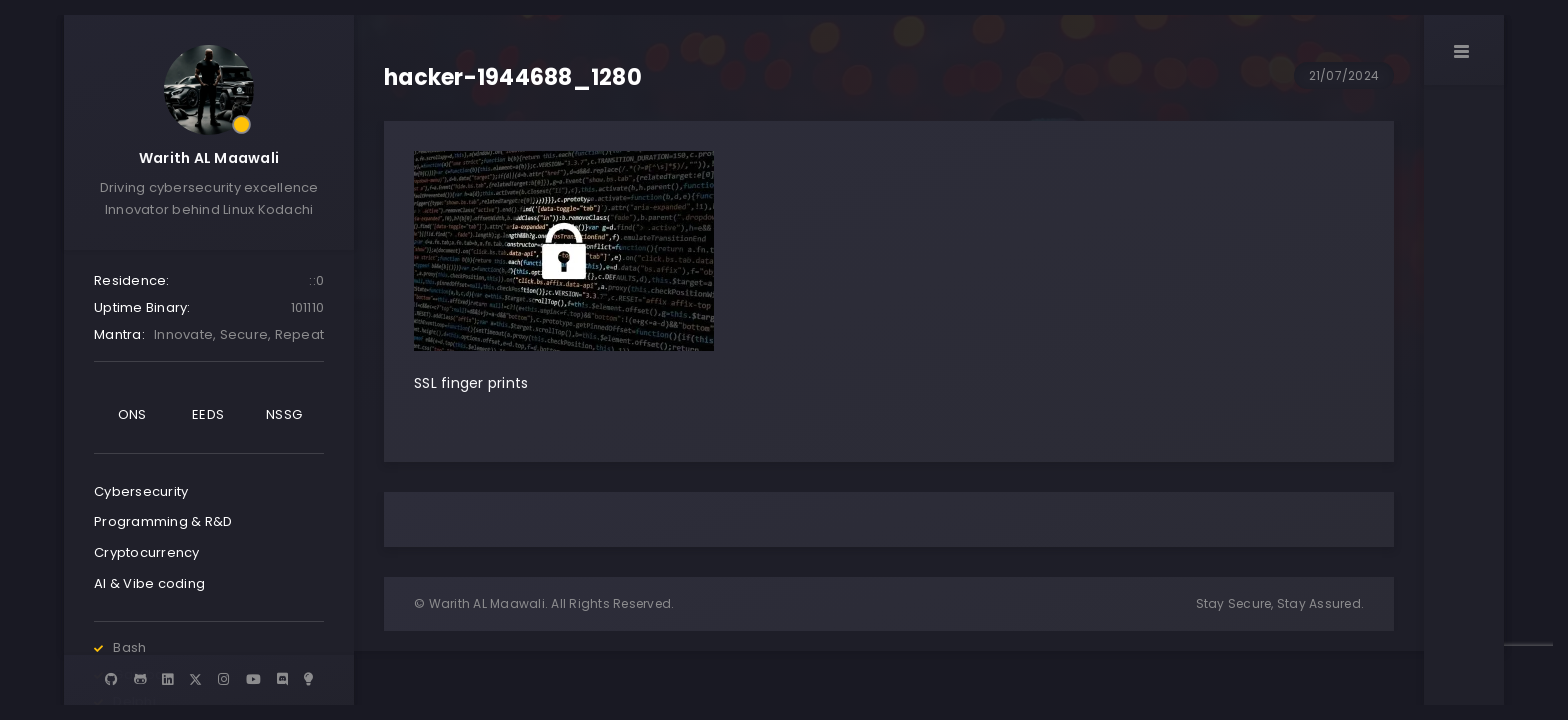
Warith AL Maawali (209, 158)
